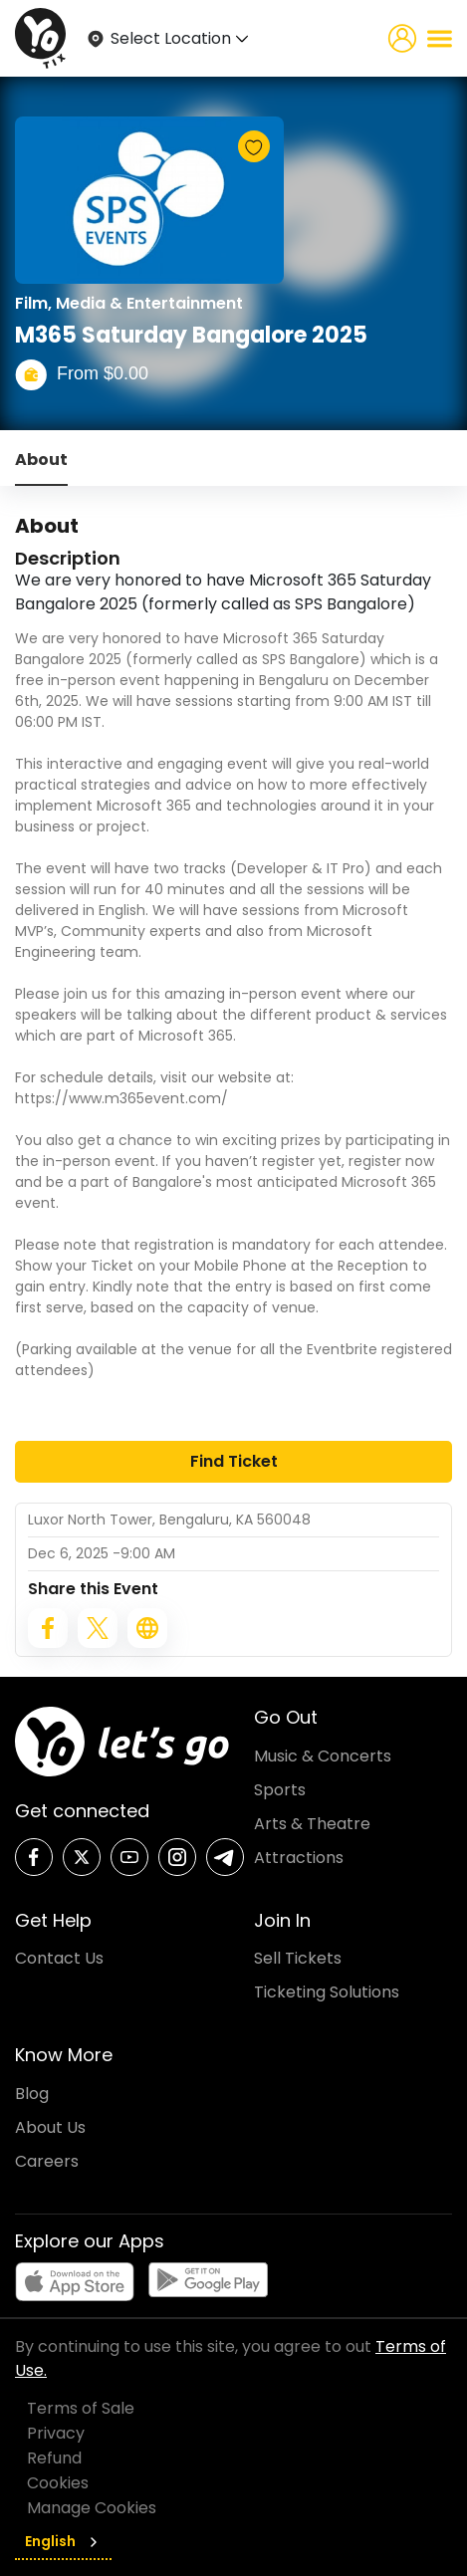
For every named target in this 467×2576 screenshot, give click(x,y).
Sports (280, 1789)
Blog (32, 2093)
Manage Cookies (91, 2507)
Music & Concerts (322, 1756)
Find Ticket (234, 1461)
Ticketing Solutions (326, 1992)
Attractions (299, 1857)
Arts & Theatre (312, 1823)
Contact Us (59, 1958)
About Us (50, 2127)
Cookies (58, 2482)
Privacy (56, 2433)
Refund (54, 2458)
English (63, 2541)
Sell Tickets (298, 1958)
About (41, 459)
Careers (47, 2161)
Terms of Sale (80, 2408)
